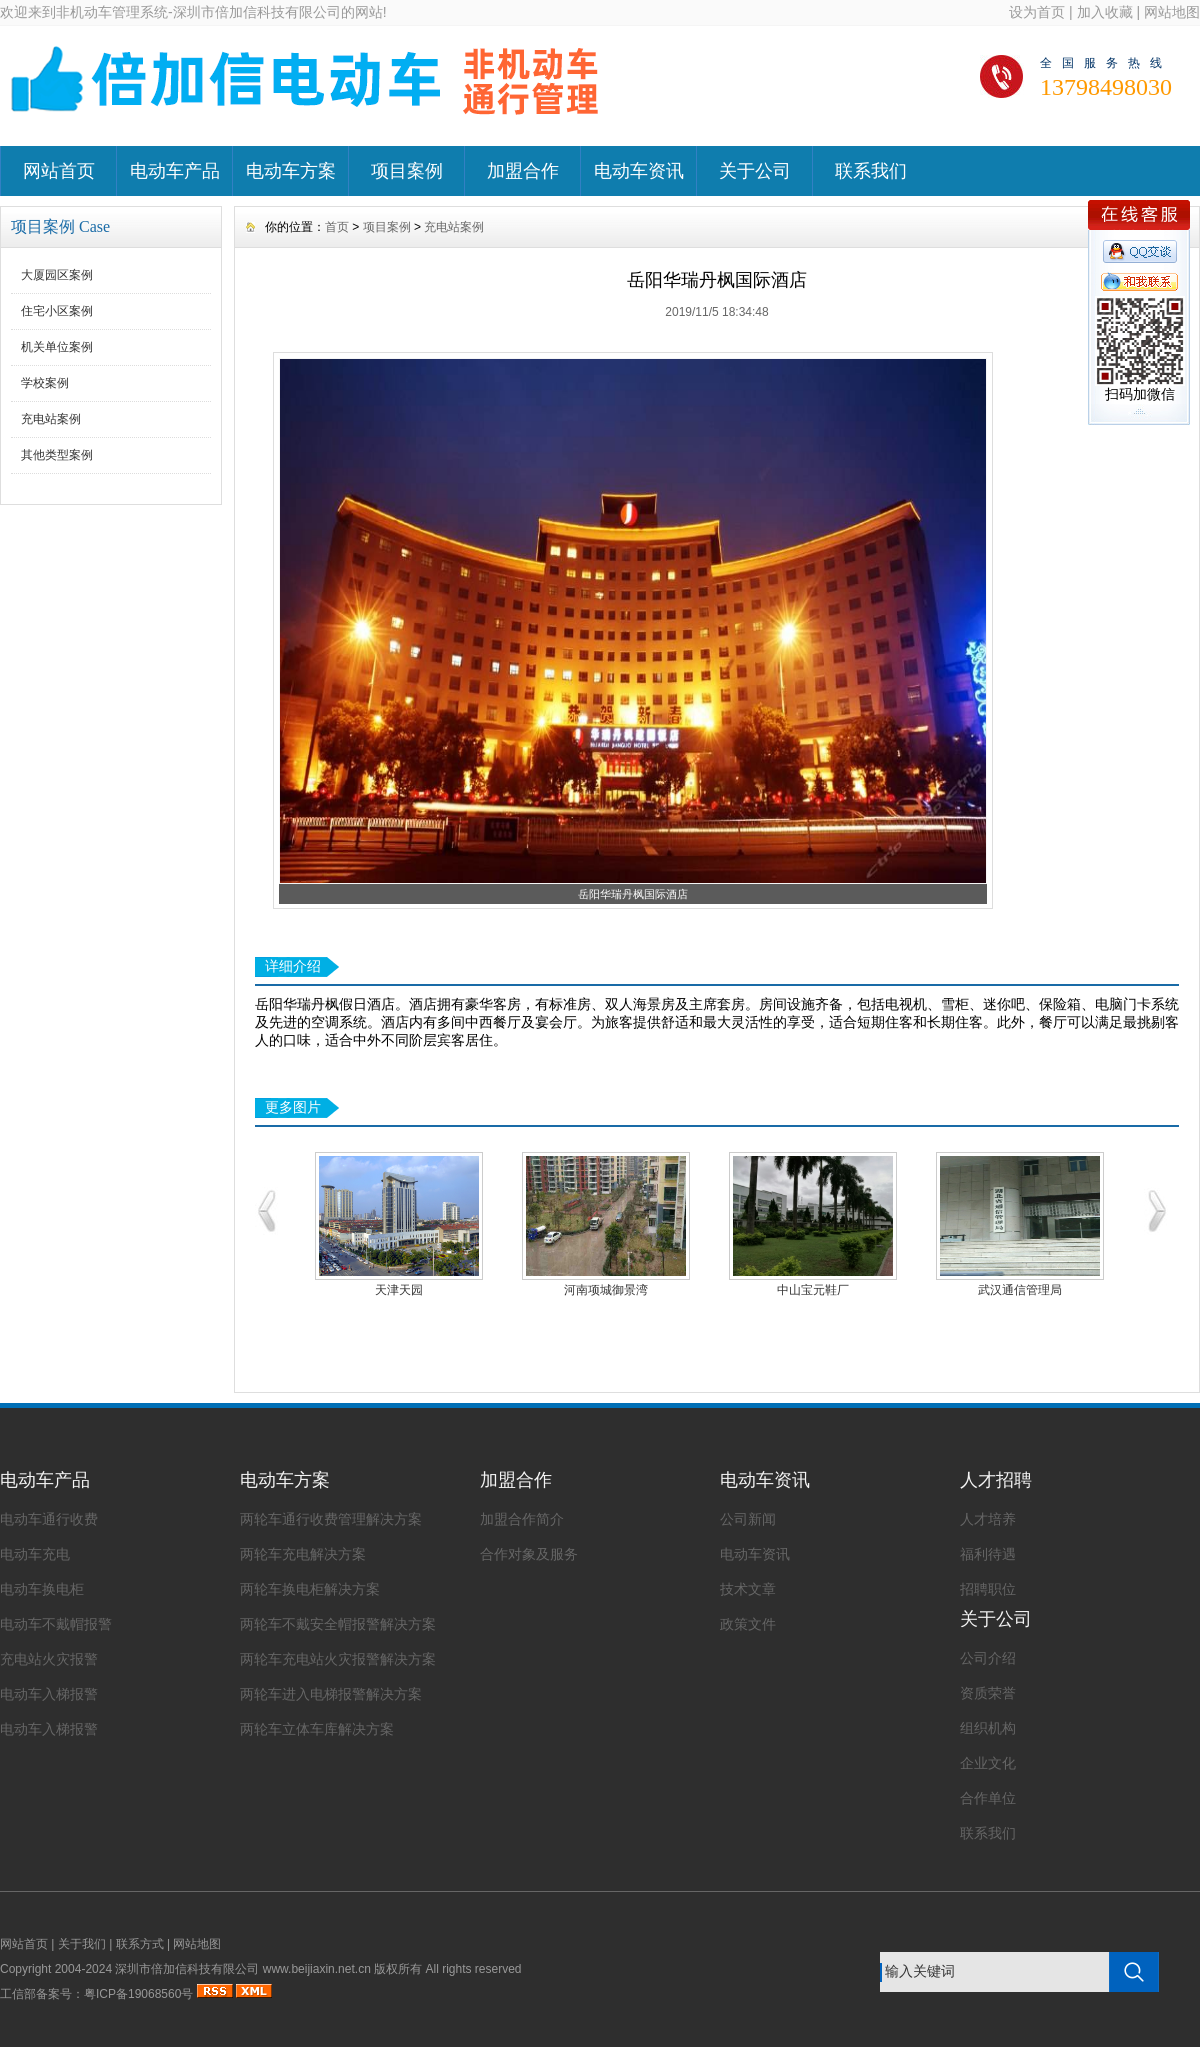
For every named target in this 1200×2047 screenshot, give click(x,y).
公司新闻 (748, 1519)
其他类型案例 (57, 455)
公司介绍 (988, 1658)
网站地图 (1172, 12)
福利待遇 (988, 1554)
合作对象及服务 (529, 1554)
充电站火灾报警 (49, 1659)
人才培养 (988, 1519)
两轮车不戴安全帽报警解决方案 (338, 1624)
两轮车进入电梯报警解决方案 (331, 1694)
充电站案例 (51, 419)
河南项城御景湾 (606, 1290)
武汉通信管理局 (1020, 1290)
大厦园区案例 (57, 275)
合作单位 (988, 1798)
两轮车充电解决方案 (303, 1554)
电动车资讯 (639, 171)
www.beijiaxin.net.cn (317, 1969)
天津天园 (399, 1290)
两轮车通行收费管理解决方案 (331, 1519)
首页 (337, 227)
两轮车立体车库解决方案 (317, 1729)
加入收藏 (1105, 12)
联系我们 (871, 171)
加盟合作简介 (522, 1519)
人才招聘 (996, 1480)
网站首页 (59, 171)
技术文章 (748, 1589)
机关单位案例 (57, 347)
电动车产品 (175, 171)
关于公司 (755, 171)
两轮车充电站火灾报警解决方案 (338, 1659)
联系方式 (140, 1944)
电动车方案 (291, 171)
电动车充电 (35, 1554)
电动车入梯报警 (49, 1694)
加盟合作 (523, 171)
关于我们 (82, 1944)
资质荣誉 (988, 1693)
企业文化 (988, 1763)
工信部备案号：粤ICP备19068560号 (96, 1994)
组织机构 (988, 1728)
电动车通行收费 (49, 1519)
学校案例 (45, 383)
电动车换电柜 (42, 1589)
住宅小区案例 (57, 311)
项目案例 (407, 171)
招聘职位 (988, 1589)
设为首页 (1037, 12)
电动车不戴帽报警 (56, 1624)
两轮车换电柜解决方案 (310, 1589)
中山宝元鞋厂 (813, 1290)
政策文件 (748, 1624)
